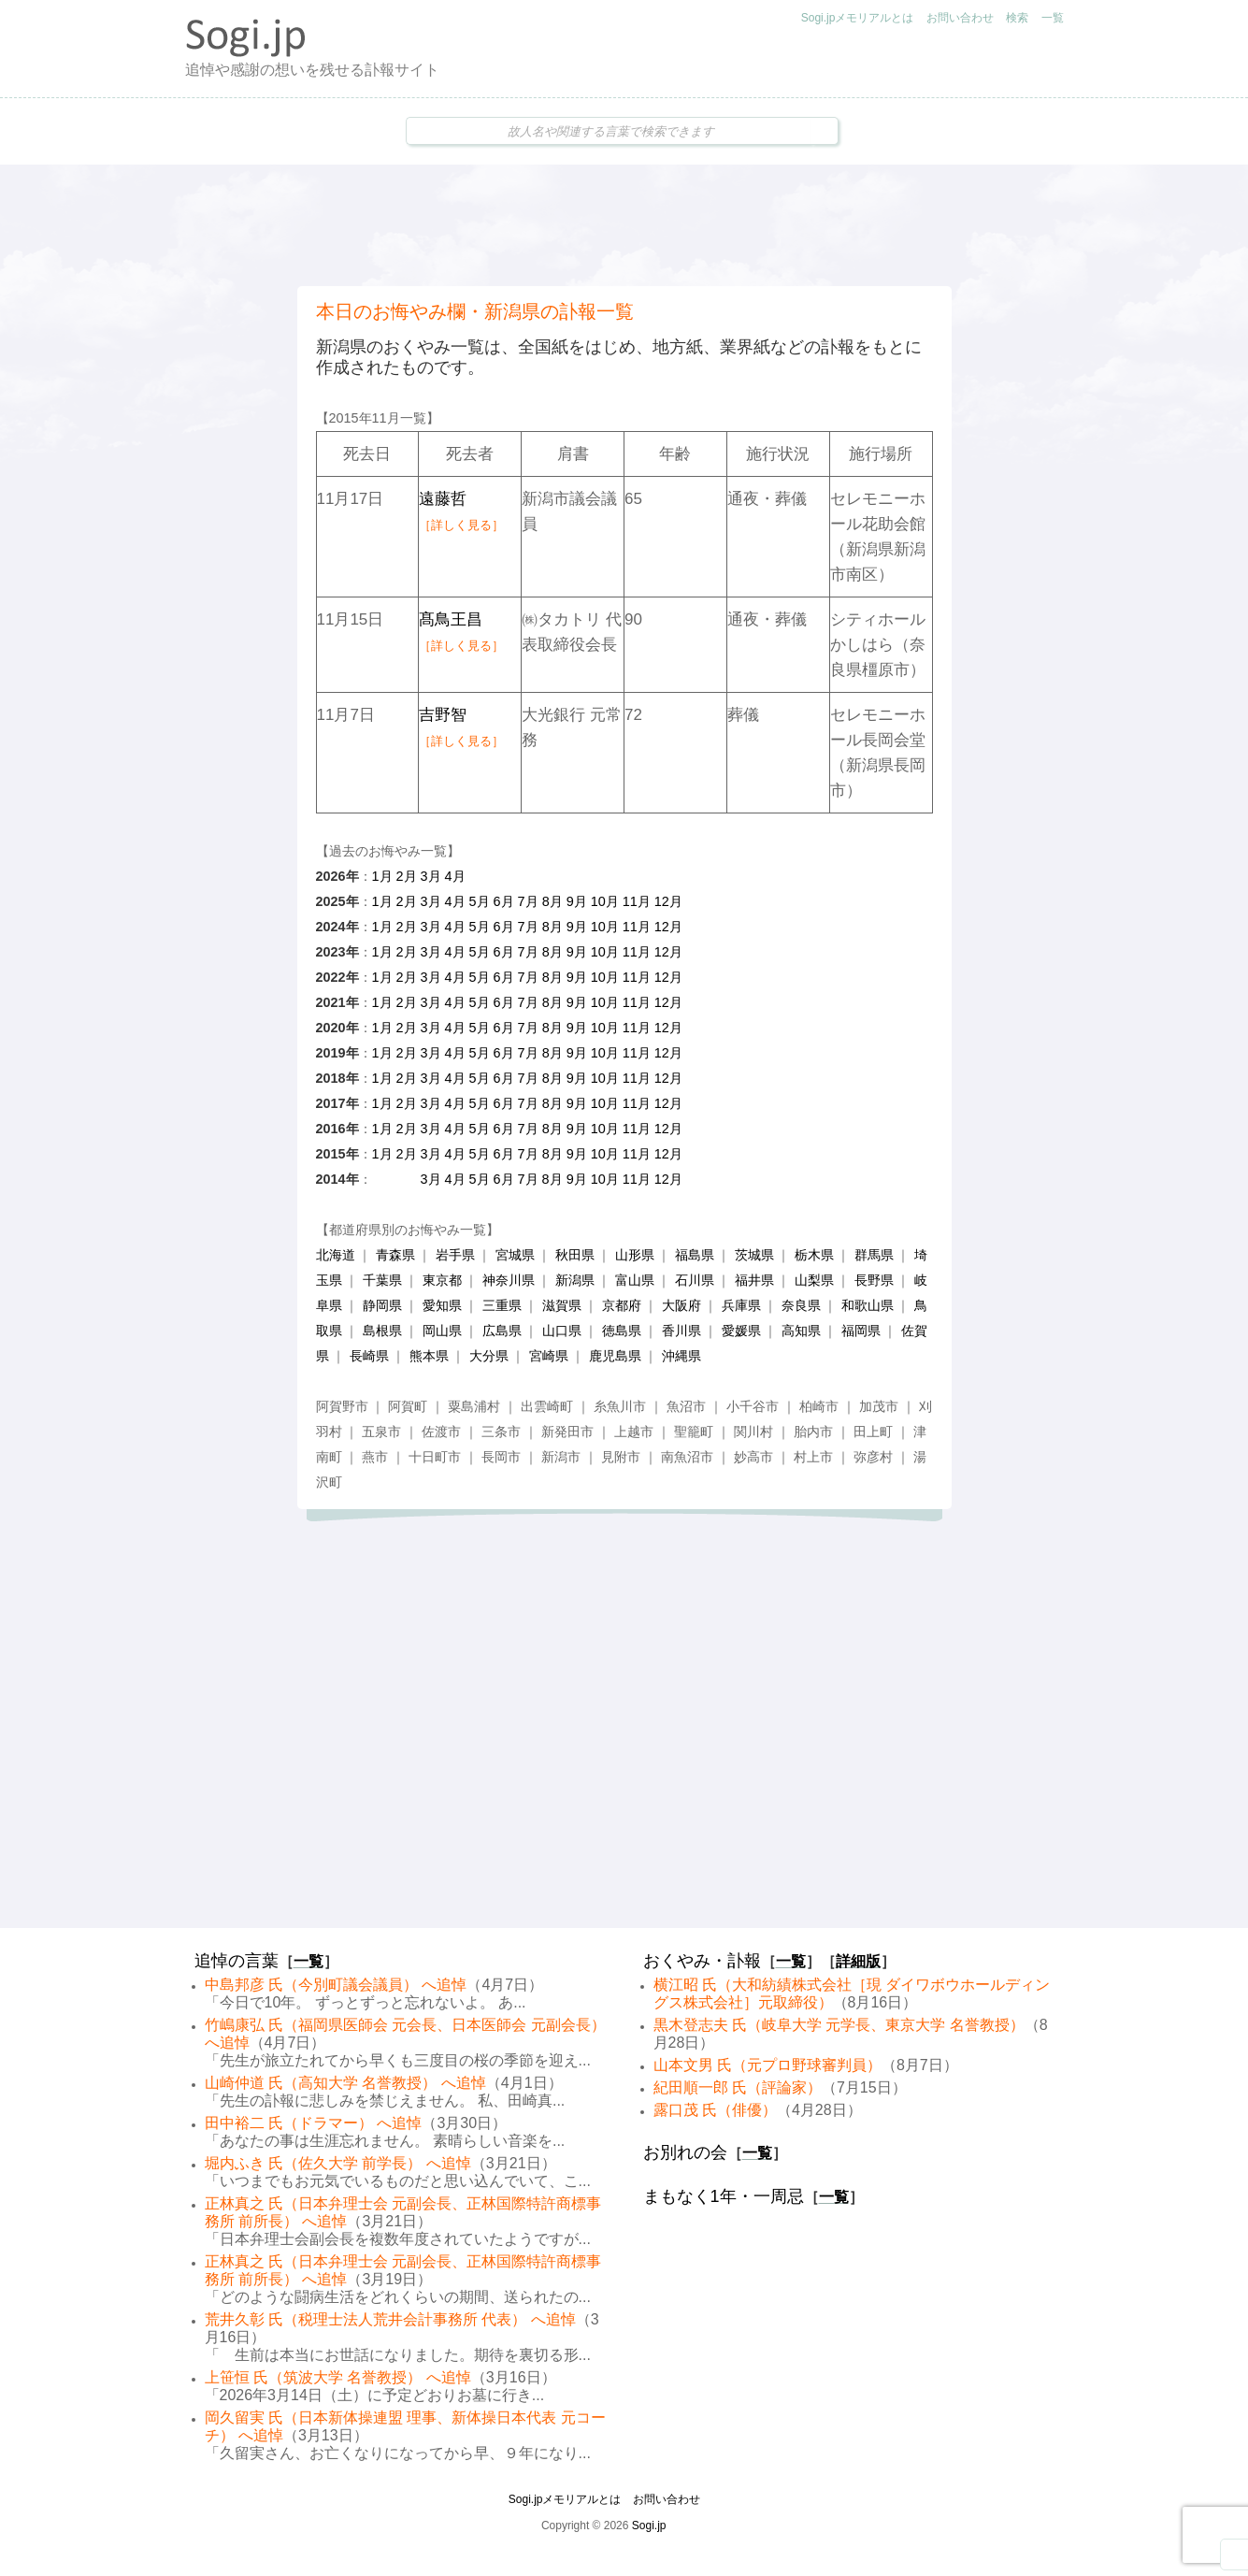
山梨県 (814, 1280)
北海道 (335, 1254)
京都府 (621, 1305)
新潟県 (575, 1280)
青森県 (395, 1254)
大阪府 (681, 1305)
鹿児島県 (615, 1355)
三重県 (502, 1305)
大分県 (489, 1355)
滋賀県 (561, 1305)
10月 (605, 901)
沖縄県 (681, 1355)
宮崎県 (548, 1355)
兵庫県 (741, 1305)
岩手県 (455, 1254)
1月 (382, 876)
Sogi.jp (649, 2525)
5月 (479, 901)
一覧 (1052, 17)
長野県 (874, 1280)
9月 (577, 901)
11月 (637, 901)
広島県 (502, 1330)
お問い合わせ (960, 17)
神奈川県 (508, 1280)
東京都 (442, 1280)
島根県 (382, 1330)
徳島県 (621, 1330)
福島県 (694, 1254)
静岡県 (382, 1305)
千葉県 (382, 1280)
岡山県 (442, 1330)
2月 (406, 876)
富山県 (634, 1280)
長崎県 (369, 1355)
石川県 (694, 1280)
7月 (528, 901)
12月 (668, 901)
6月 (504, 901)
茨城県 (754, 1254)
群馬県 (874, 1254)
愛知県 (442, 1305)
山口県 (561, 1330)
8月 (552, 901)
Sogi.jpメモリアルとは (857, 17)
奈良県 (801, 1305)
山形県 (634, 1254)
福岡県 (861, 1330)
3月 (431, 876)
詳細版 (858, 1961)
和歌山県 (867, 1305)
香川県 (681, 1330)
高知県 (801, 1330)
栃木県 (814, 1254)
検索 (1017, 17)
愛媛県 (741, 1330)
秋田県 (575, 1254)
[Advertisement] (624, 225)
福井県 (754, 1280)
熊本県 (429, 1355)
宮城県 (515, 1254)
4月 (455, 876)
